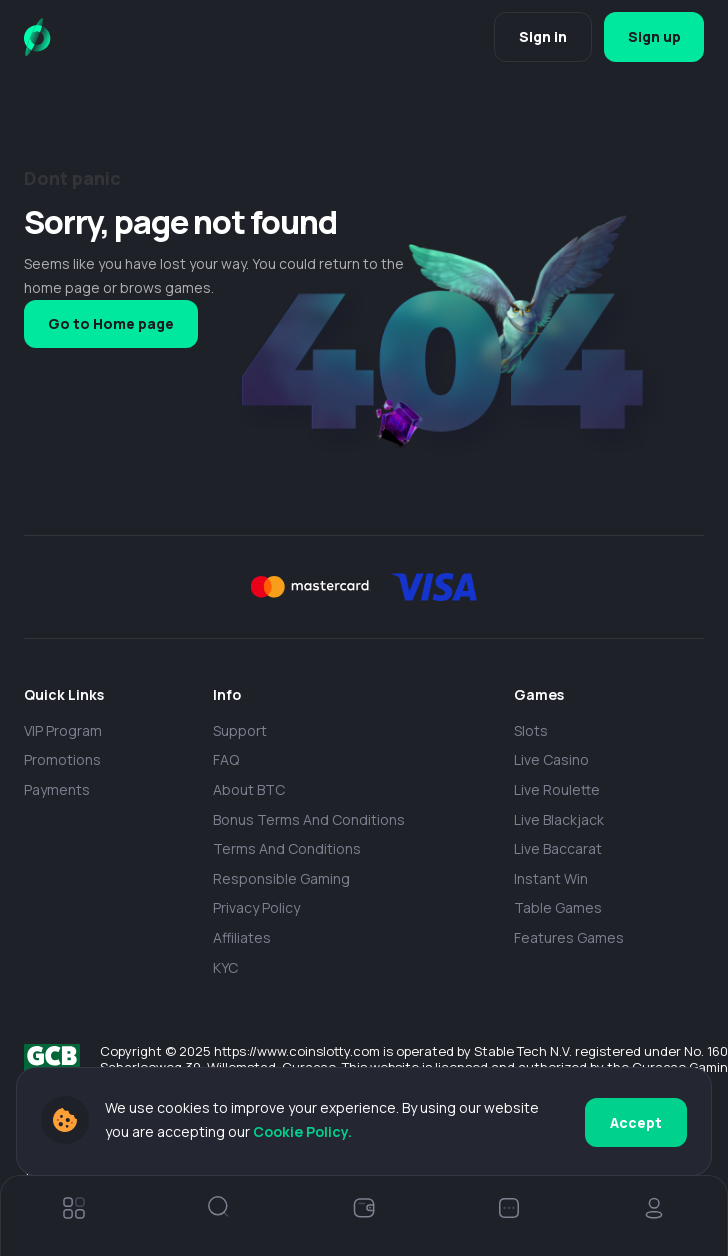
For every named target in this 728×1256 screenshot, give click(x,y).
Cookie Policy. (360, 1132)
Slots (531, 730)
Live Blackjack (559, 819)
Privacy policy (256, 907)
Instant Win (551, 878)
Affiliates (242, 937)
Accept (636, 1121)
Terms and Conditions (287, 848)
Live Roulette (557, 789)
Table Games (558, 907)
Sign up (652, 36)
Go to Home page (111, 323)
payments (57, 789)
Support (240, 730)
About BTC (249, 789)
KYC (225, 967)
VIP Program (63, 730)
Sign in (540, 36)
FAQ (226, 759)
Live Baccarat (558, 848)
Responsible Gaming (281, 878)
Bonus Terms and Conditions (309, 819)
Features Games (569, 937)
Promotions (62, 759)
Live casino (551, 759)
